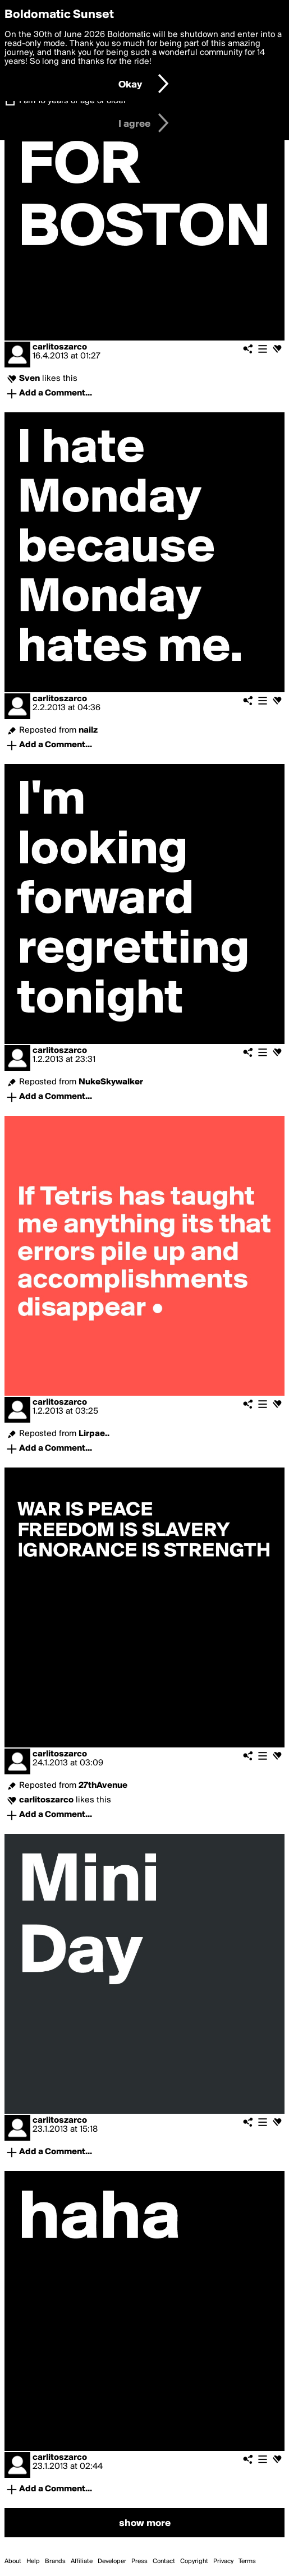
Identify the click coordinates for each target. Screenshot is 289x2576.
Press (139, 2561)
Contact (164, 2561)
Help (33, 2561)
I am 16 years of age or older (72, 100)
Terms (247, 2561)
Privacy (223, 2561)
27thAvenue (103, 1785)
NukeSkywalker (111, 1082)
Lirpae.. (94, 1433)
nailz (88, 730)
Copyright (194, 2561)
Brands (55, 2561)
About (12, 2561)
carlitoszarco (60, 347)
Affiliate (82, 2561)
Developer (112, 2561)
